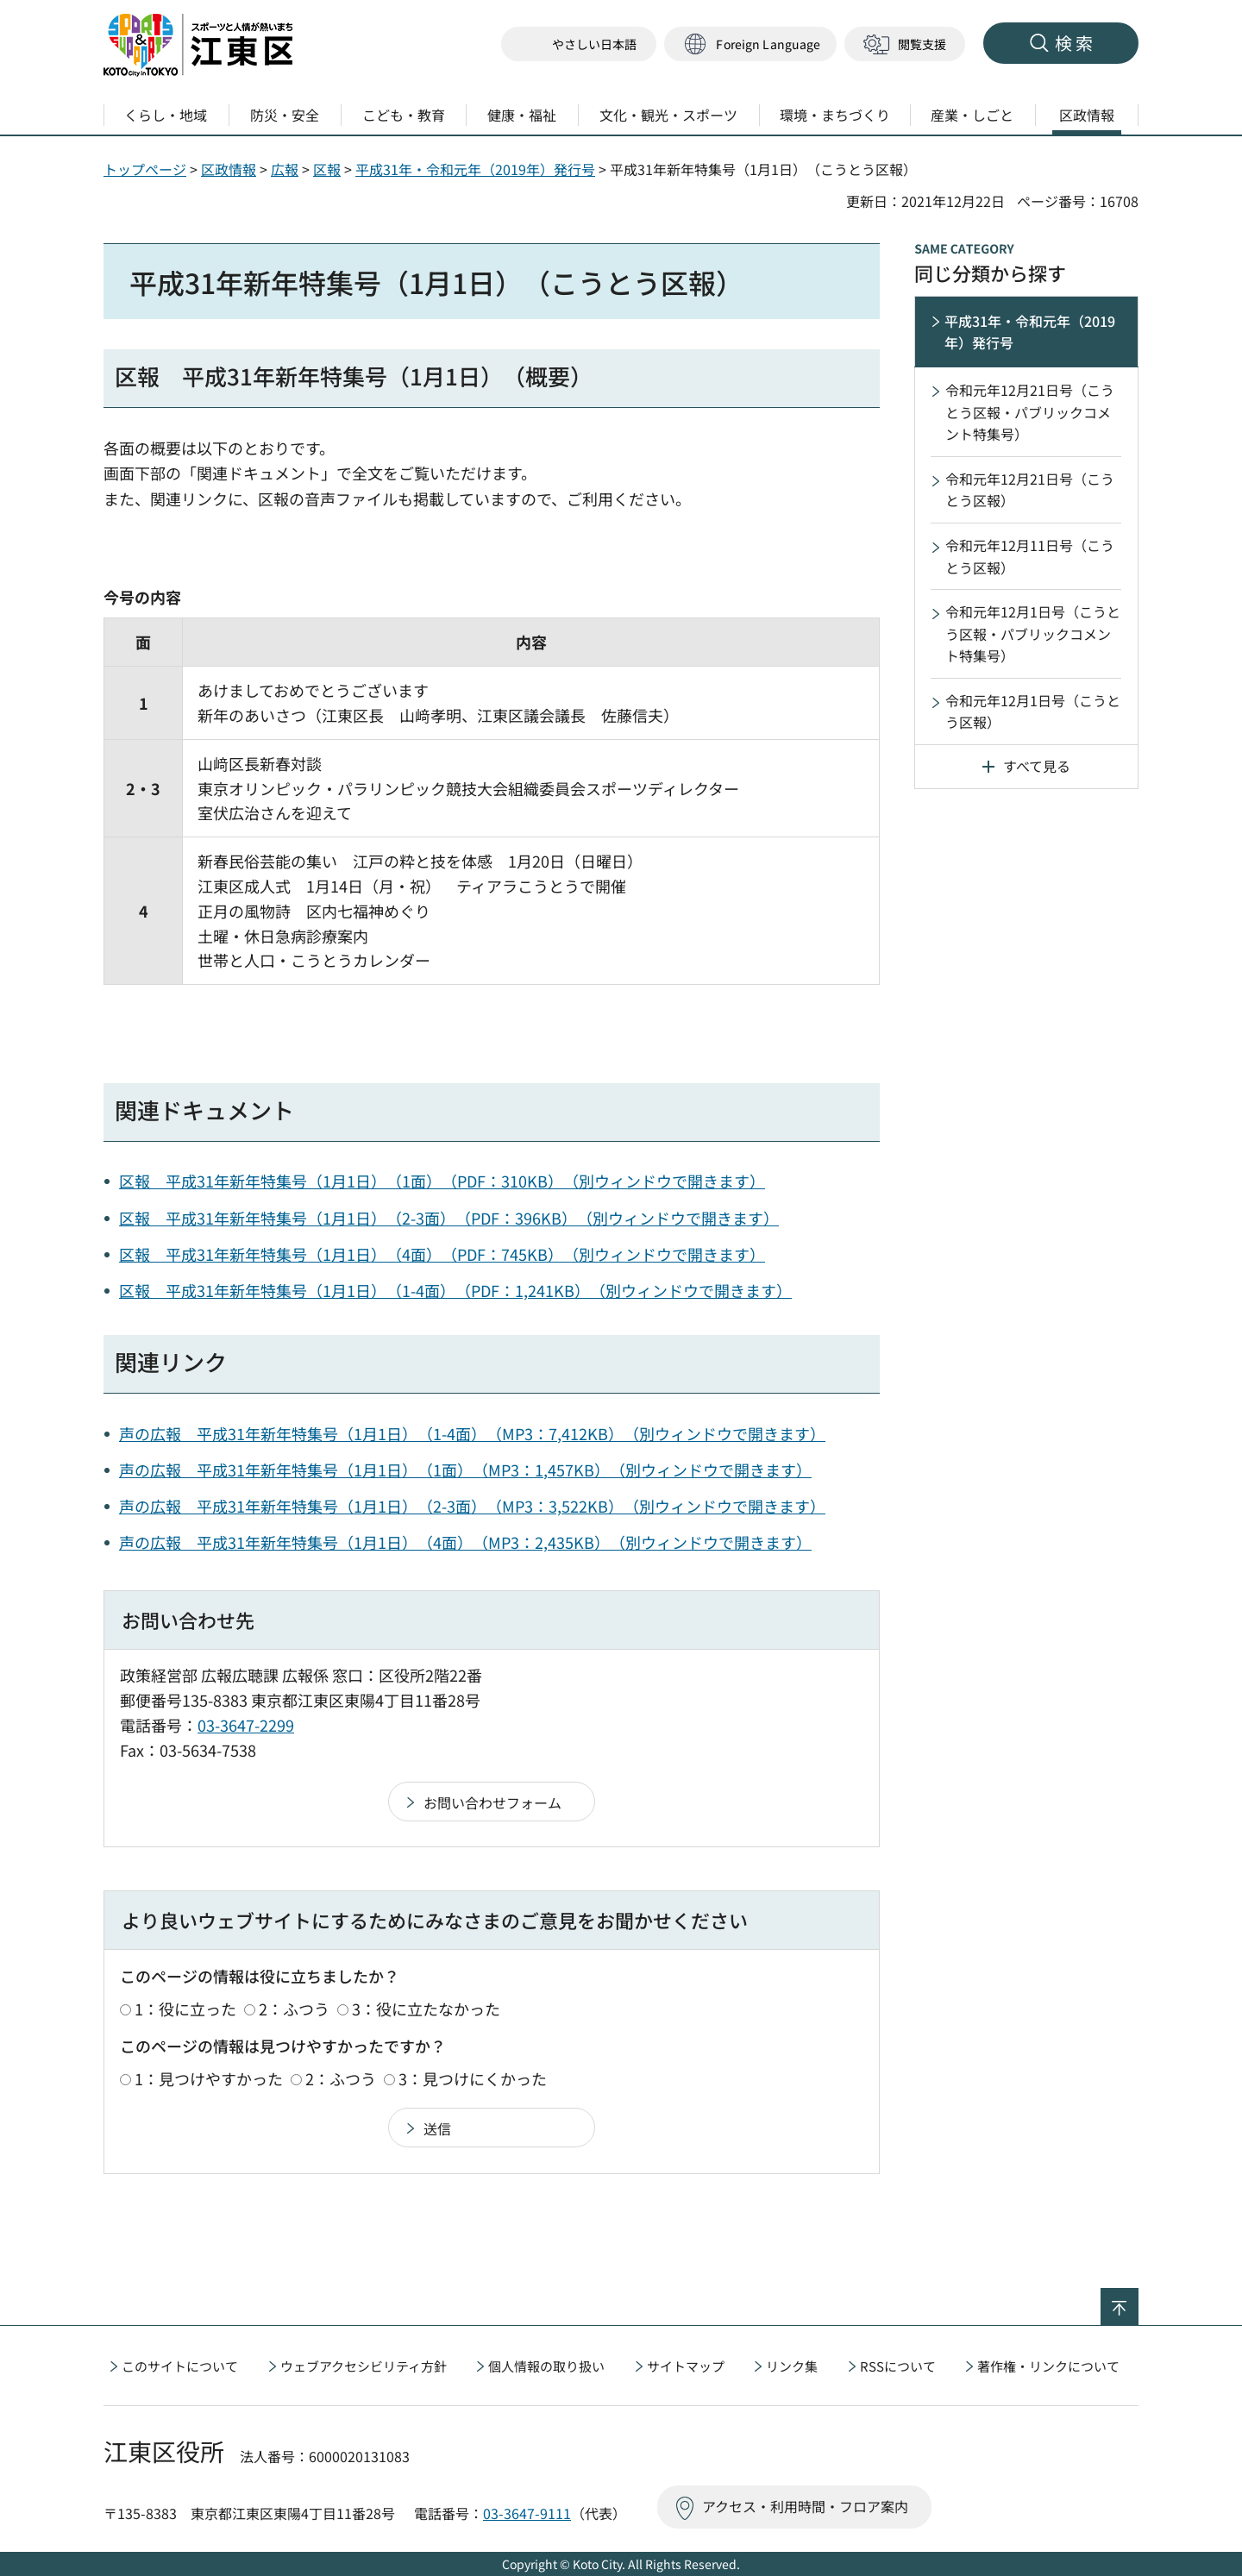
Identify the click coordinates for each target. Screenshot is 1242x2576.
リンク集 (792, 2366)
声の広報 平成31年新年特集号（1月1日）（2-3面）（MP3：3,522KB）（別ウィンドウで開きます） (472, 1506)
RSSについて (898, 2366)
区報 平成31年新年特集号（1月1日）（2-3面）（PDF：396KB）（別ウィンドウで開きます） (449, 1218)
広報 (284, 169)
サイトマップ (685, 2366)
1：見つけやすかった (209, 2078)
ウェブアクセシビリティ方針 (363, 2366)
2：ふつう (294, 2008)
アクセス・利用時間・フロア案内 (805, 2506)
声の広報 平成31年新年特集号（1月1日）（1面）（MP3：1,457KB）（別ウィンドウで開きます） (465, 1469)
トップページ (145, 169)
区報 (327, 169)
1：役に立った (185, 2008)
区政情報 (228, 169)
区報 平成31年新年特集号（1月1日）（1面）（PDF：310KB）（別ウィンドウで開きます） (442, 1180)
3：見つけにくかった (472, 2078)
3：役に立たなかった (426, 2008)
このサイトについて (180, 2366)
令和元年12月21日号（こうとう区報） (1029, 489)
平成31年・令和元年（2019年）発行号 (475, 169)
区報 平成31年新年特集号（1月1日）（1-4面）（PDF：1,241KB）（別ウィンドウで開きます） (455, 1290)
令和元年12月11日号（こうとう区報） (1029, 556)
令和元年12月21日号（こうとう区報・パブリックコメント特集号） (1029, 411)
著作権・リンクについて (1048, 2366)
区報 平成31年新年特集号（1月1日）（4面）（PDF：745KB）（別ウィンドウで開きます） (442, 1254)
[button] (750, 44)
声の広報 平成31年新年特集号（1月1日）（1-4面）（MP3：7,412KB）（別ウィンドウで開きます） (472, 1433)
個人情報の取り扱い (546, 2366)
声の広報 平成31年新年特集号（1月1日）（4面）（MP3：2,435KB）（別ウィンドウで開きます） (465, 1542)
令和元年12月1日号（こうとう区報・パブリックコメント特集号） (1032, 633)
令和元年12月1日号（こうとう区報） (1032, 711)
